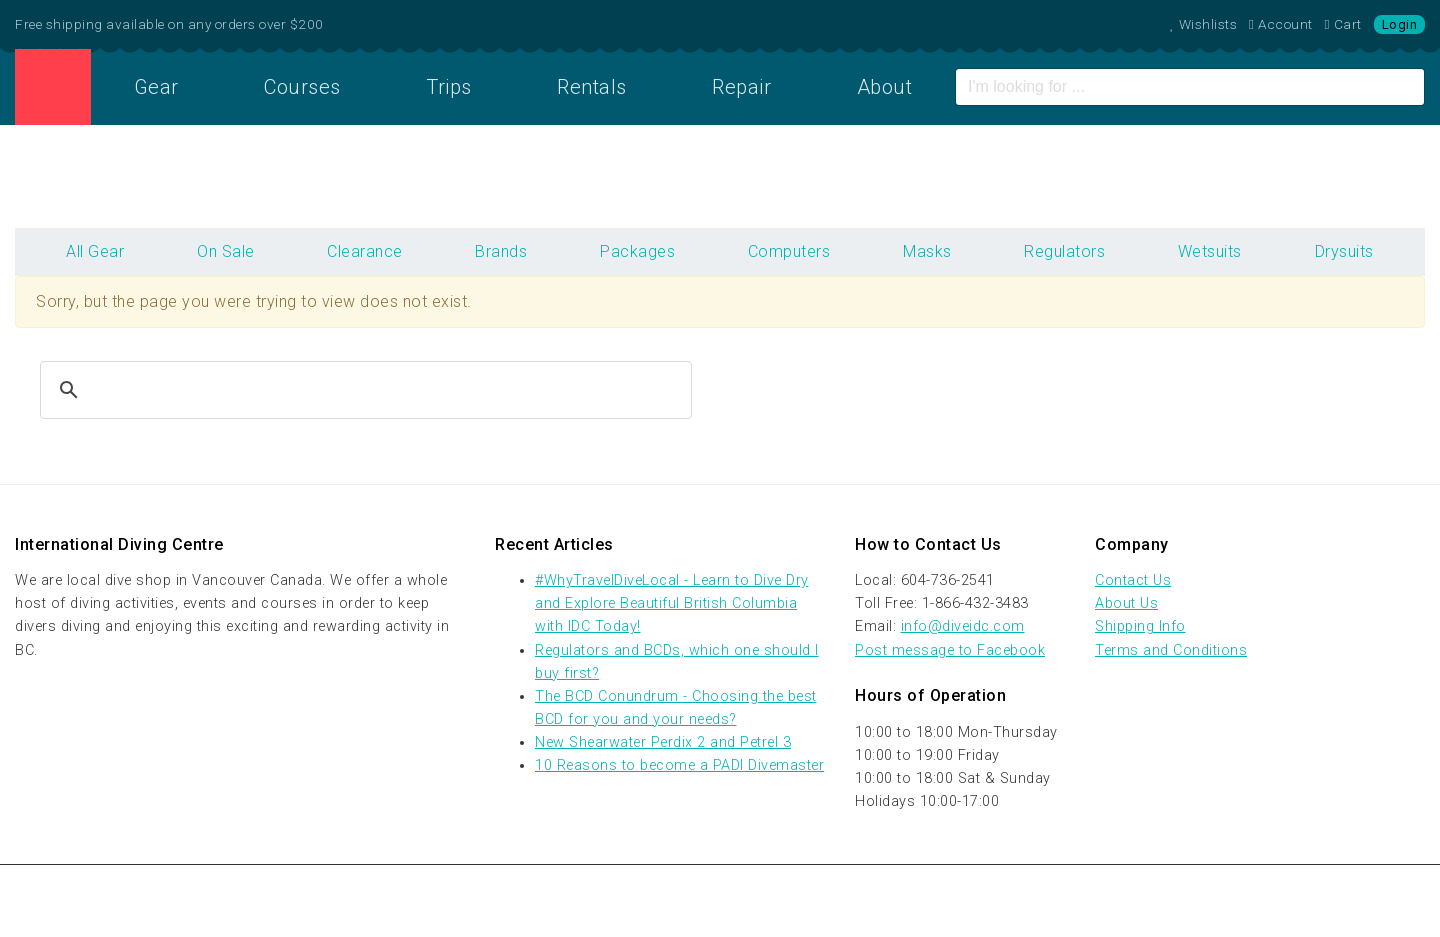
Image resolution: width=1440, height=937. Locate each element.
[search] (363, 390)
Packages (637, 251)
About (885, 87)
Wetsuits (1210, 251)
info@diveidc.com (963, 626)
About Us (1126, 603)
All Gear (95, 251)
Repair (741, 87)
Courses (302, 87)
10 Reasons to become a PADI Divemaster (679, 765)
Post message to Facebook (950, 650)
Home (53, 87)
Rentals (592, 87)
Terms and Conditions (1171, 650)
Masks (927, 251)
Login (1400, 24)
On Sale (226, 251)
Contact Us (1133, 580)
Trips (449, 87)
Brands (501, 251)
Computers (789, 251)
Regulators (1064, 251)
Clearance (365, 251)
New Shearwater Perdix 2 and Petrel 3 (663, 742)
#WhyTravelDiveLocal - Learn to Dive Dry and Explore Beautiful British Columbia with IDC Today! (672, 603)
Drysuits (1344, 251)
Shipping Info (1140, 626)
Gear (156, 87)
